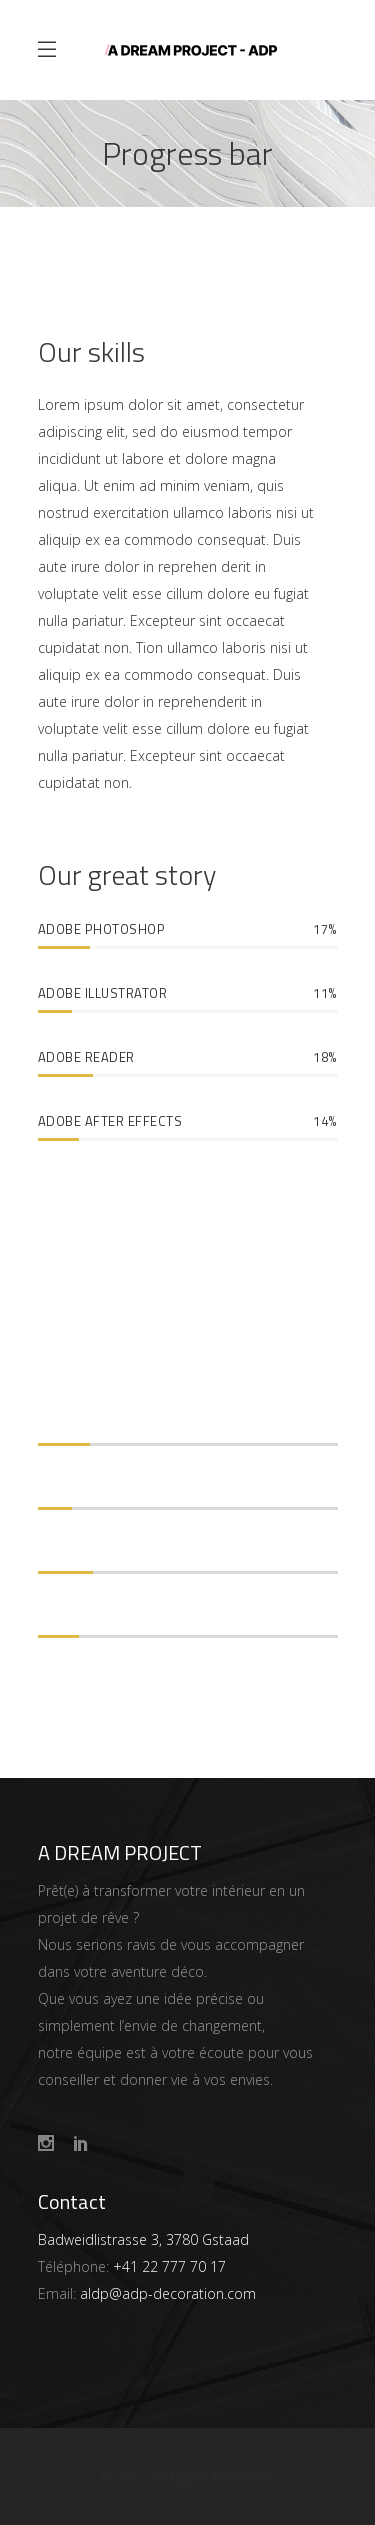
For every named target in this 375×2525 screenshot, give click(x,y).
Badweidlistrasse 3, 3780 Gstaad (143, 2239)
